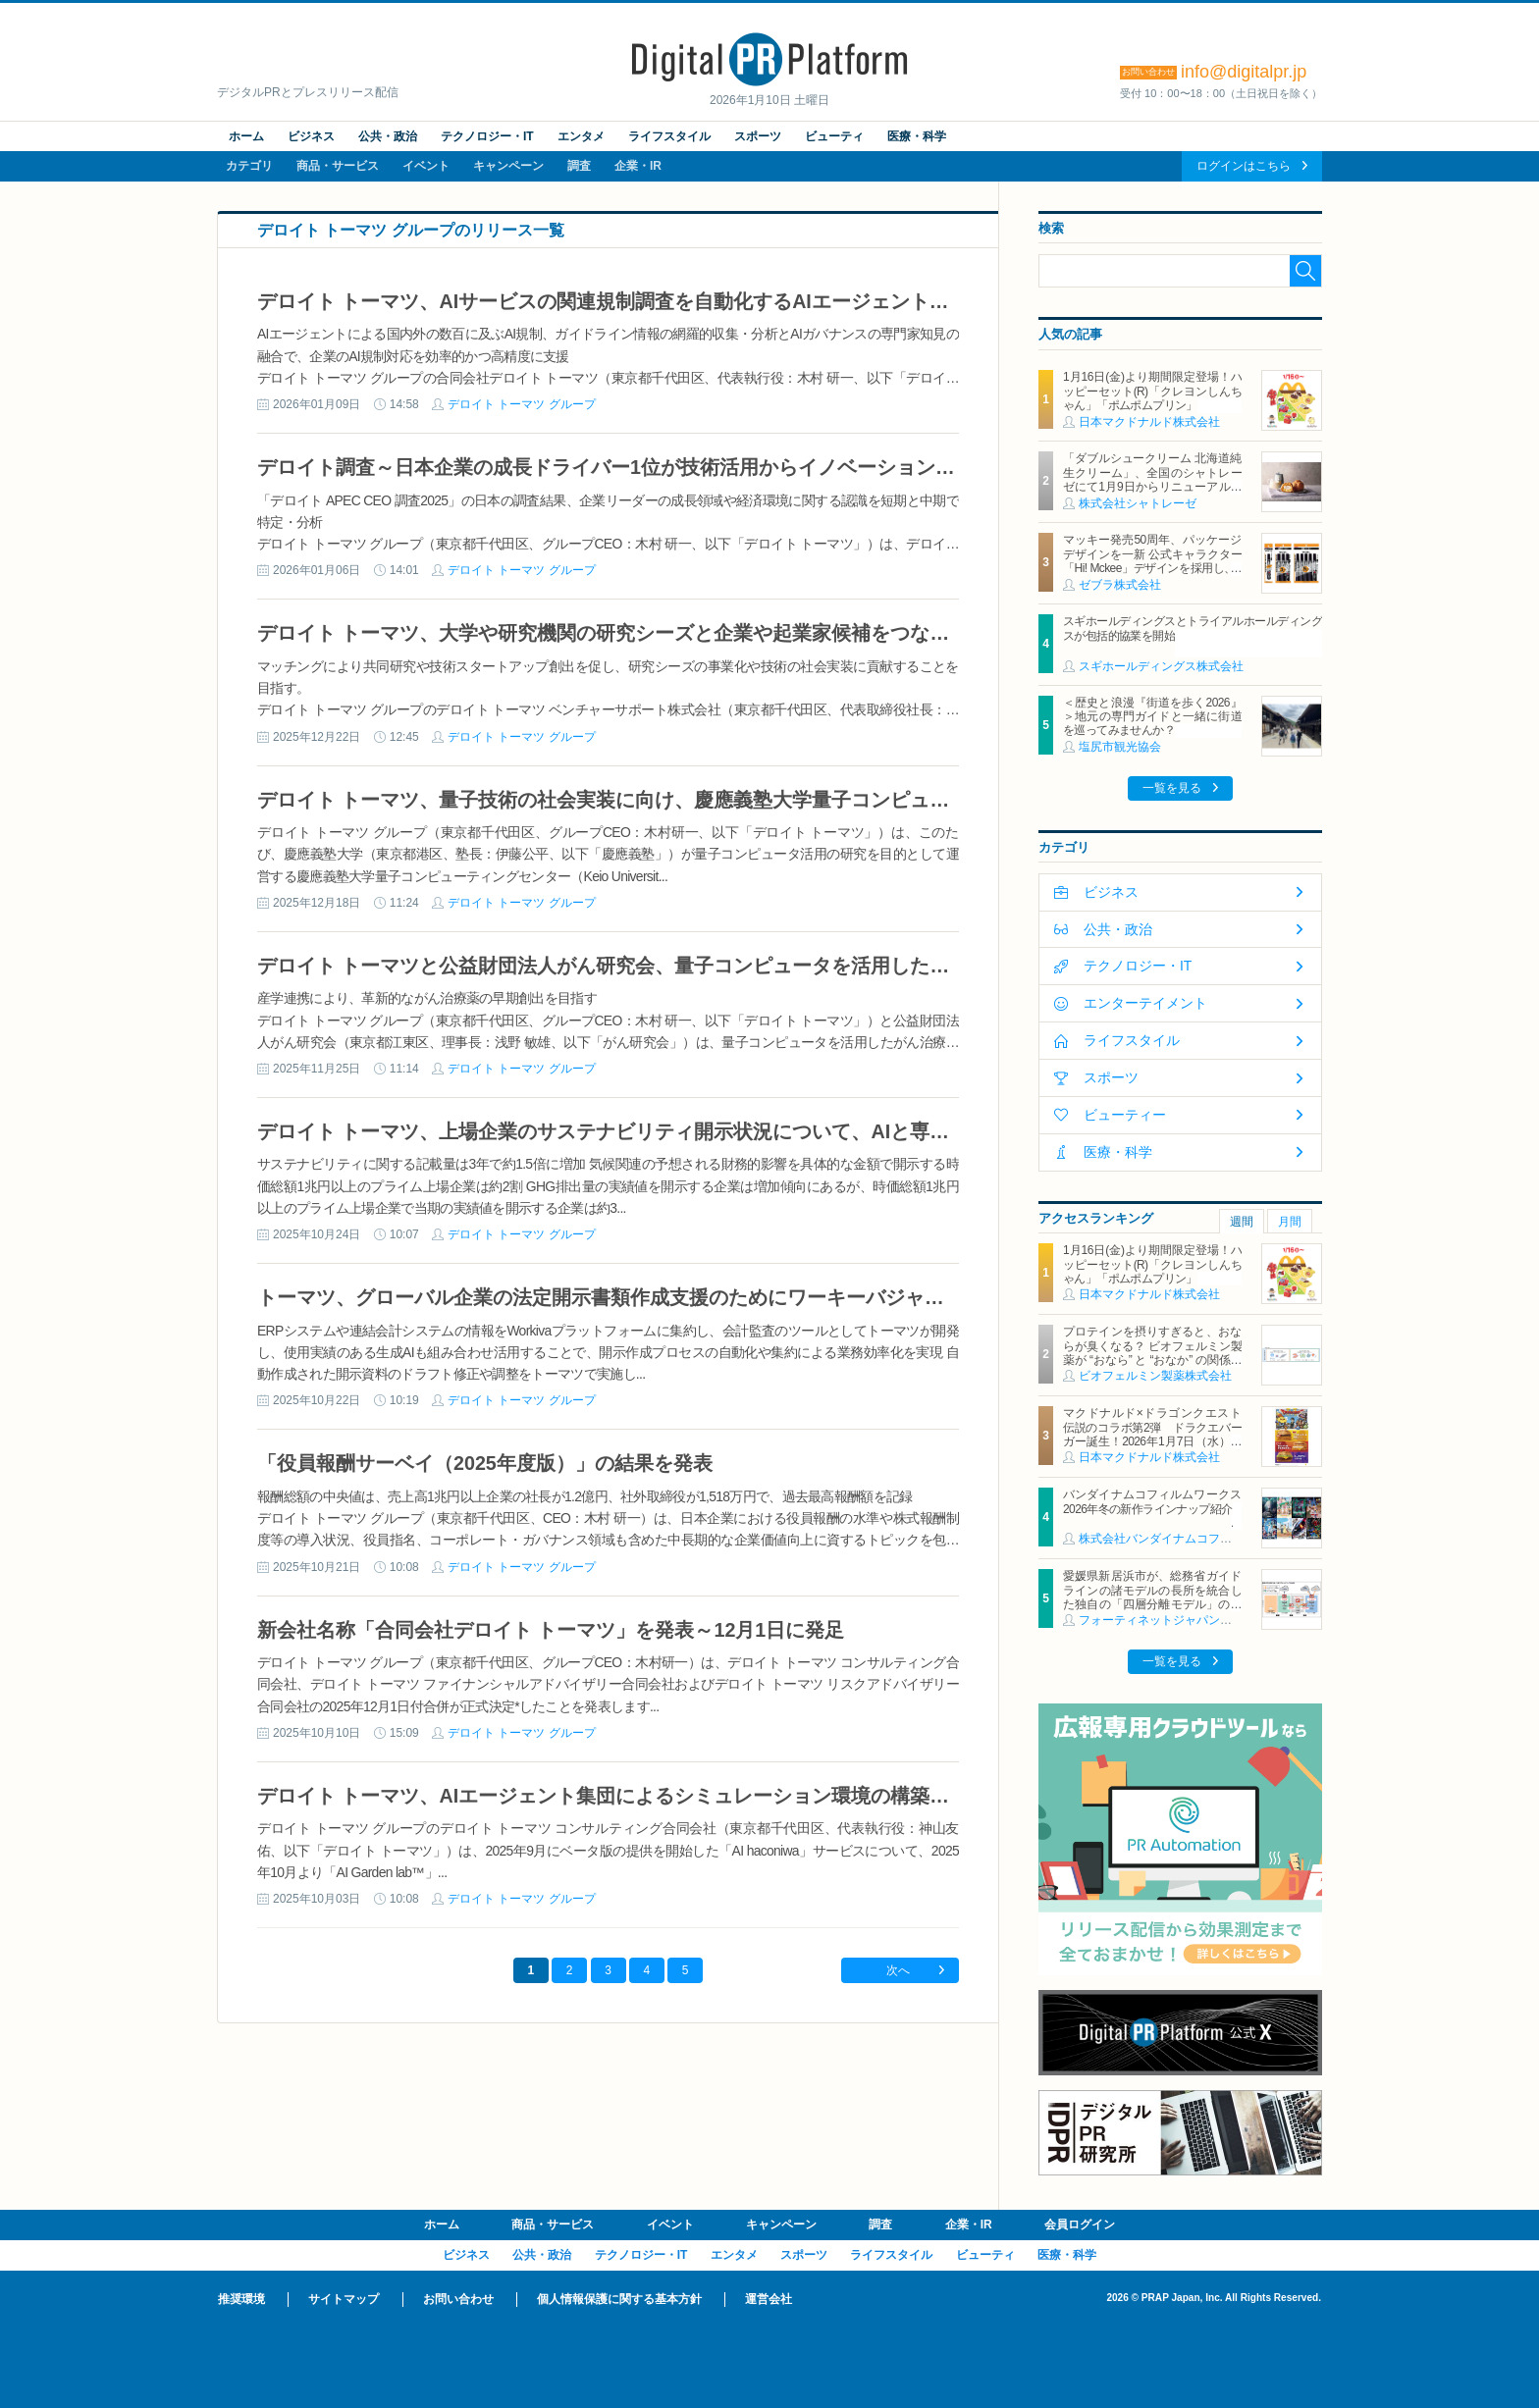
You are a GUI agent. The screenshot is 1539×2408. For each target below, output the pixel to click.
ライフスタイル (669, 136)
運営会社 (768, 2299)
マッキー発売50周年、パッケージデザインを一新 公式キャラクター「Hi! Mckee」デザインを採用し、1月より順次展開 (1152, 561)
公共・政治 (387, 136)
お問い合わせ (458, 2299)
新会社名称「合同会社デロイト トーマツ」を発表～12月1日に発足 (550, 1630)
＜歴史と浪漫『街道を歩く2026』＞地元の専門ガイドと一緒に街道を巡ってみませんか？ (1152, 717)
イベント (426, 166)
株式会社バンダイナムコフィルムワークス (1190, 1538)
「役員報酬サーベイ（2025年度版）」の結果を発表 (485, 1463)
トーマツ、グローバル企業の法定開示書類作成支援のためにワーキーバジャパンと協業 (640, 1297)
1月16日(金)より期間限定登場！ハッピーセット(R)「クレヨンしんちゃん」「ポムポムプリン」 (1152, 391)
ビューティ (834, 136)
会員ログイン (1079, 2224)
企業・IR (638, 166)
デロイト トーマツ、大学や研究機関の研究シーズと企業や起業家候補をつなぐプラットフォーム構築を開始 (730, 633)
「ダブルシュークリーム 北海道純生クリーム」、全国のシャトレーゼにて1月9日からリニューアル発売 (1152, 479)
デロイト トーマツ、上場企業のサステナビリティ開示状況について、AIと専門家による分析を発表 (691, 1131)
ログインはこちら (1243, 166)
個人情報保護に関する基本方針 (619, 2299)
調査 (579, 166)
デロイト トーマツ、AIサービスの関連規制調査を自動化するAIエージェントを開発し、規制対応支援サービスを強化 (770, 301)
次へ (898, 1970)
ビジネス (311, 136)
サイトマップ (343, 2299)
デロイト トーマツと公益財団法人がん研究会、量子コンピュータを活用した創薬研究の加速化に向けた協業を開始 (760, 965)
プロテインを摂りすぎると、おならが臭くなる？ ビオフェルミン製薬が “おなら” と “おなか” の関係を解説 (1152, 1353)
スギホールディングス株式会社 (1161, 666)
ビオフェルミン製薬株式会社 (1155, 1376)
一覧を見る (1171, 788)
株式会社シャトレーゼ (1137, 503)
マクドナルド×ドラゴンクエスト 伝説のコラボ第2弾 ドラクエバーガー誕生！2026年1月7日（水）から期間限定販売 (1157, 1434)
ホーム (246, 136)
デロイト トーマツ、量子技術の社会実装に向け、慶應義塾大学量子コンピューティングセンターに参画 (711, 800)
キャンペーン (508, 166)
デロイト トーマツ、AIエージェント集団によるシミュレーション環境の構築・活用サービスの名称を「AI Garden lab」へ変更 (813, 1795)
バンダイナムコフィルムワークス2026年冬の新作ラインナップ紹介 (1152, 1501)
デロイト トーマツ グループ (522, 404)
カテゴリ (249, 166)
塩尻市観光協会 (1120, 747)
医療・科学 (916, 136)
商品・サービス (337, 166)
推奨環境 (241, 2299)
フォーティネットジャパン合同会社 (1173, 1620)
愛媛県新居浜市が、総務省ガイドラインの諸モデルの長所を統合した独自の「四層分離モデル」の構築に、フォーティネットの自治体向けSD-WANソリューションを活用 (1152, 1604)
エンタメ (581, 136)
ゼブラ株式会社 (1120, 585)
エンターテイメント (1145, 1003)
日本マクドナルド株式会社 (1149, 422)
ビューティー (1125, 1115)
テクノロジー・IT (487, 136)
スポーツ (757, 136)
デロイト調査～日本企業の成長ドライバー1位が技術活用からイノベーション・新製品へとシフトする (704, 467)
